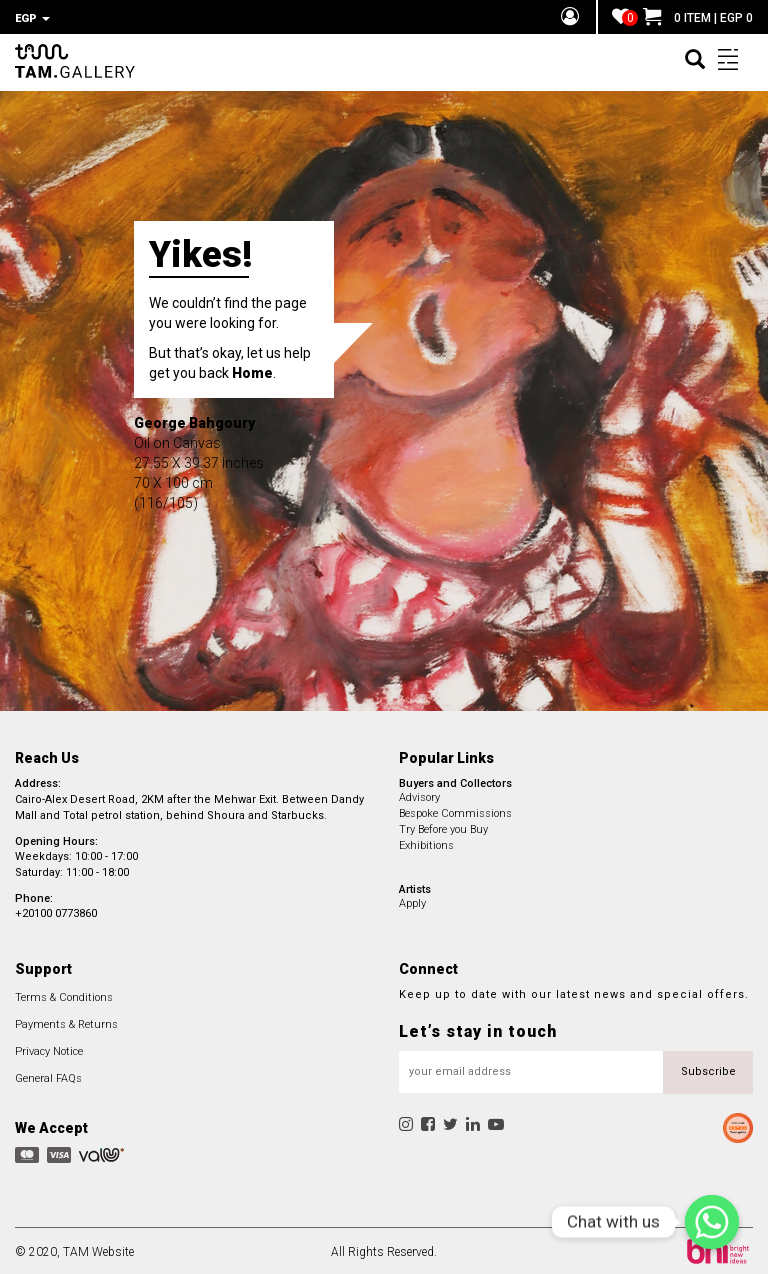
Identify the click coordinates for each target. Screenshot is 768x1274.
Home (252, 370)
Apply (412, 900)
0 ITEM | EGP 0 (698, 18)
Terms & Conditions (64, 994)
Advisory (419, 794)
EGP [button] (32, 18)
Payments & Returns (66, 1021)
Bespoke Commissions (455, 810)
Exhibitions (426, 842)
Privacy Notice (49, 1048)
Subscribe (708, 1068)
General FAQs (48, 1075)
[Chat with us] (712, 1222)
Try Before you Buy (443, 826)
